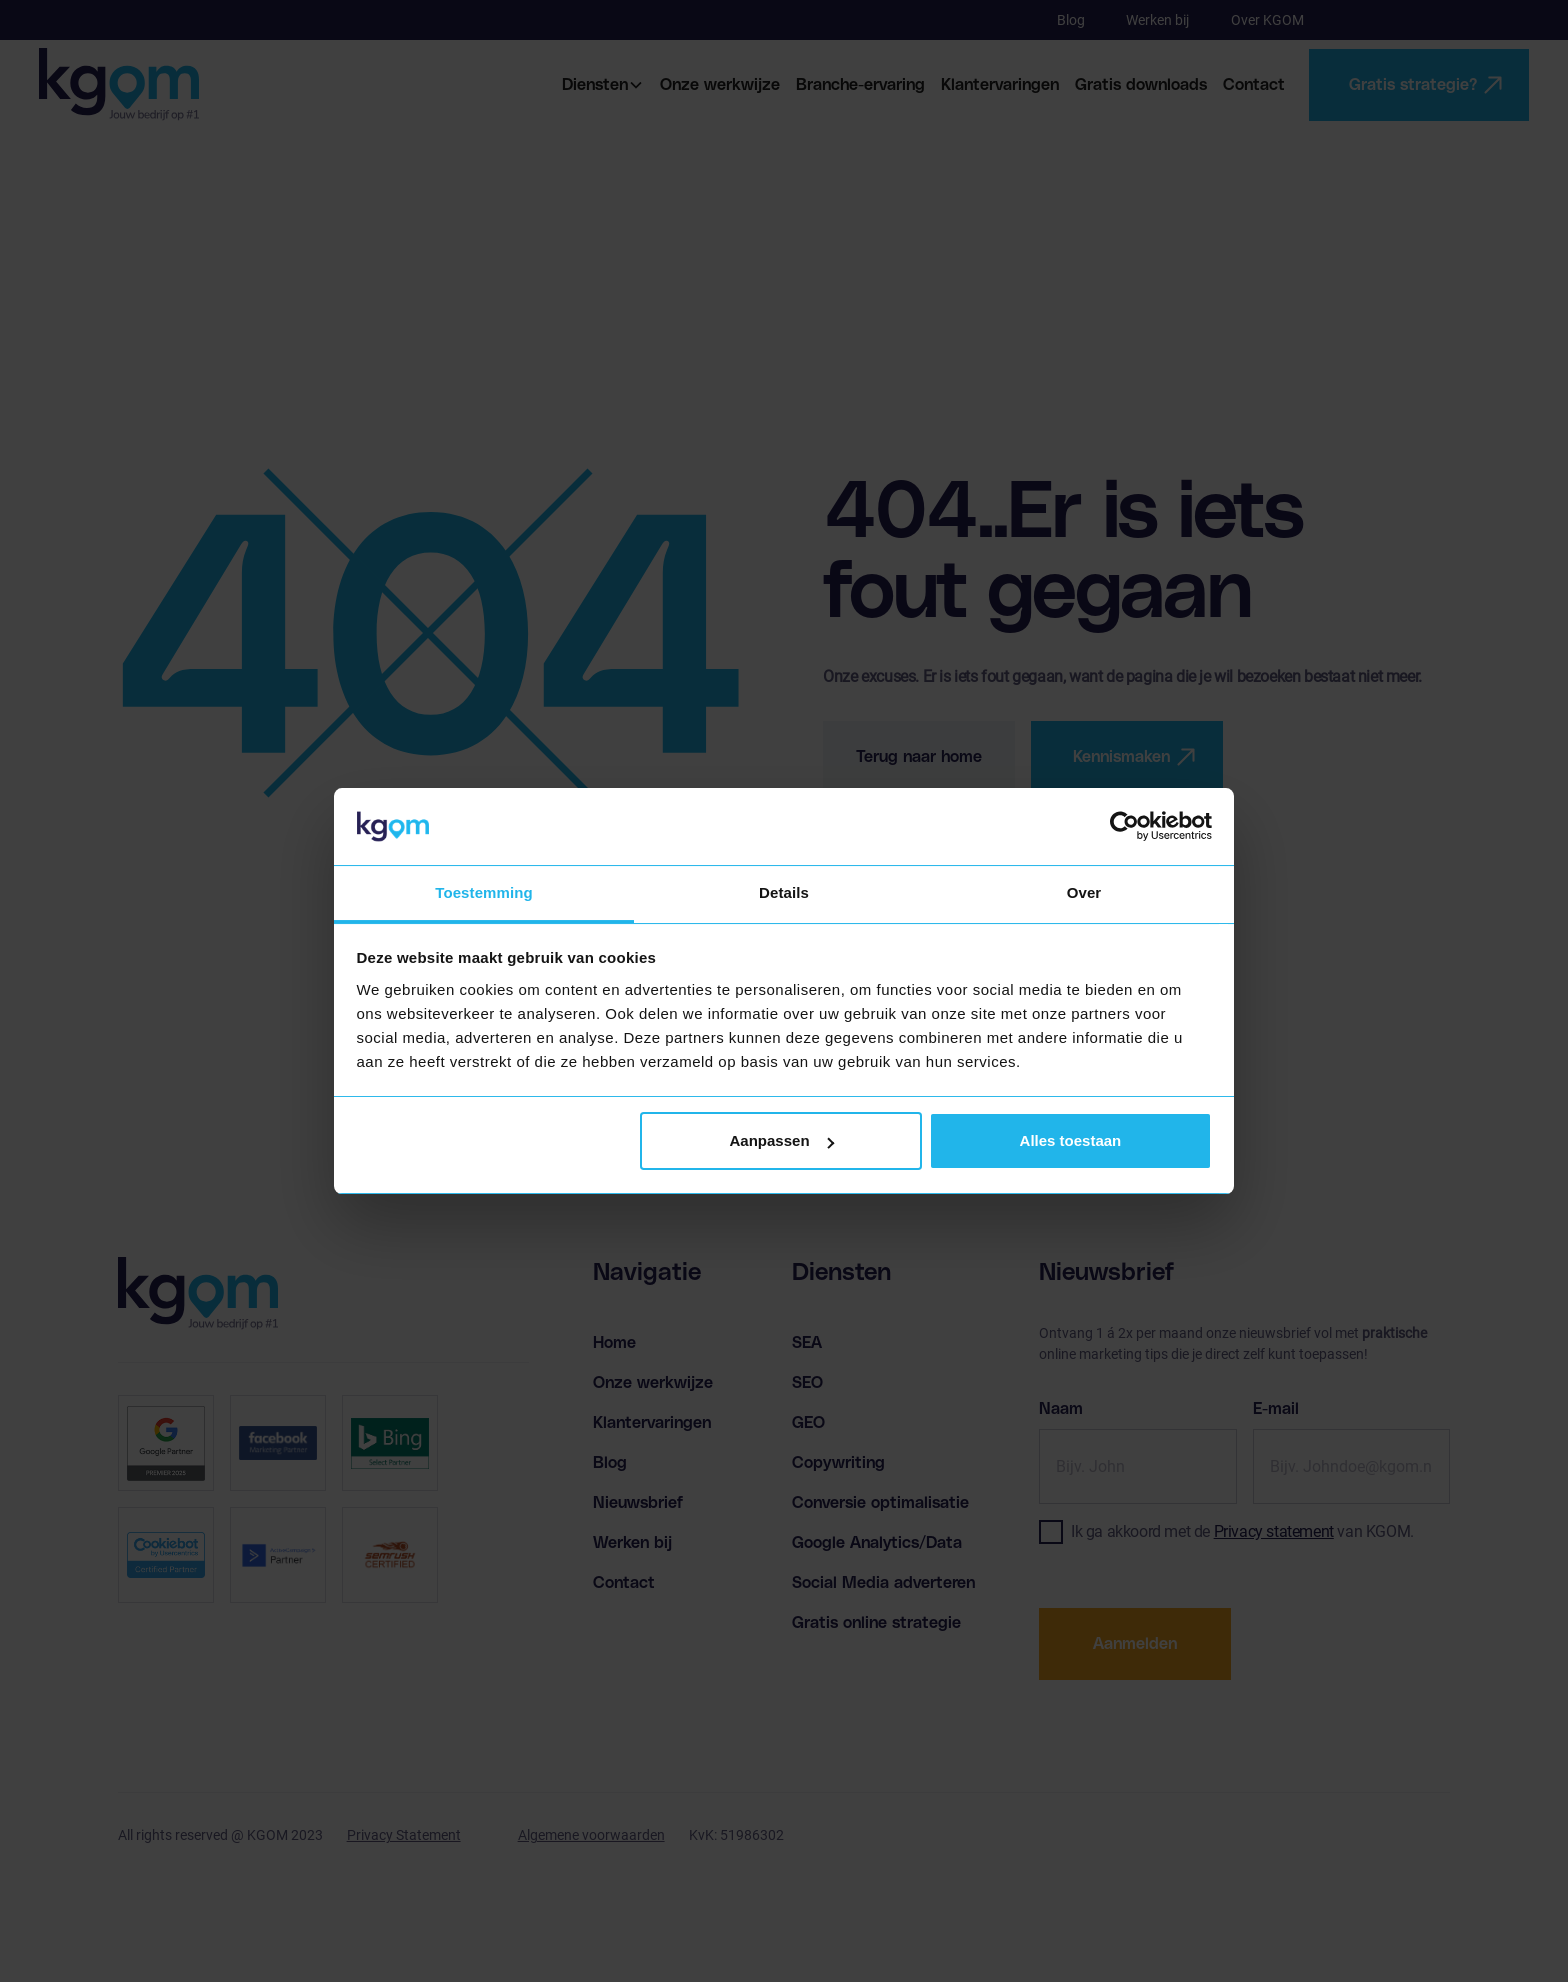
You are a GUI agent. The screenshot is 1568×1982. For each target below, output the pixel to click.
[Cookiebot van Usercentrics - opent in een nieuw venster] (1124, 827)
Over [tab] (1084, 892)
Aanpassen (782, 1140)
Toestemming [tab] (484, 892)
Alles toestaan (1071, 1140)
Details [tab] (784, 892)
